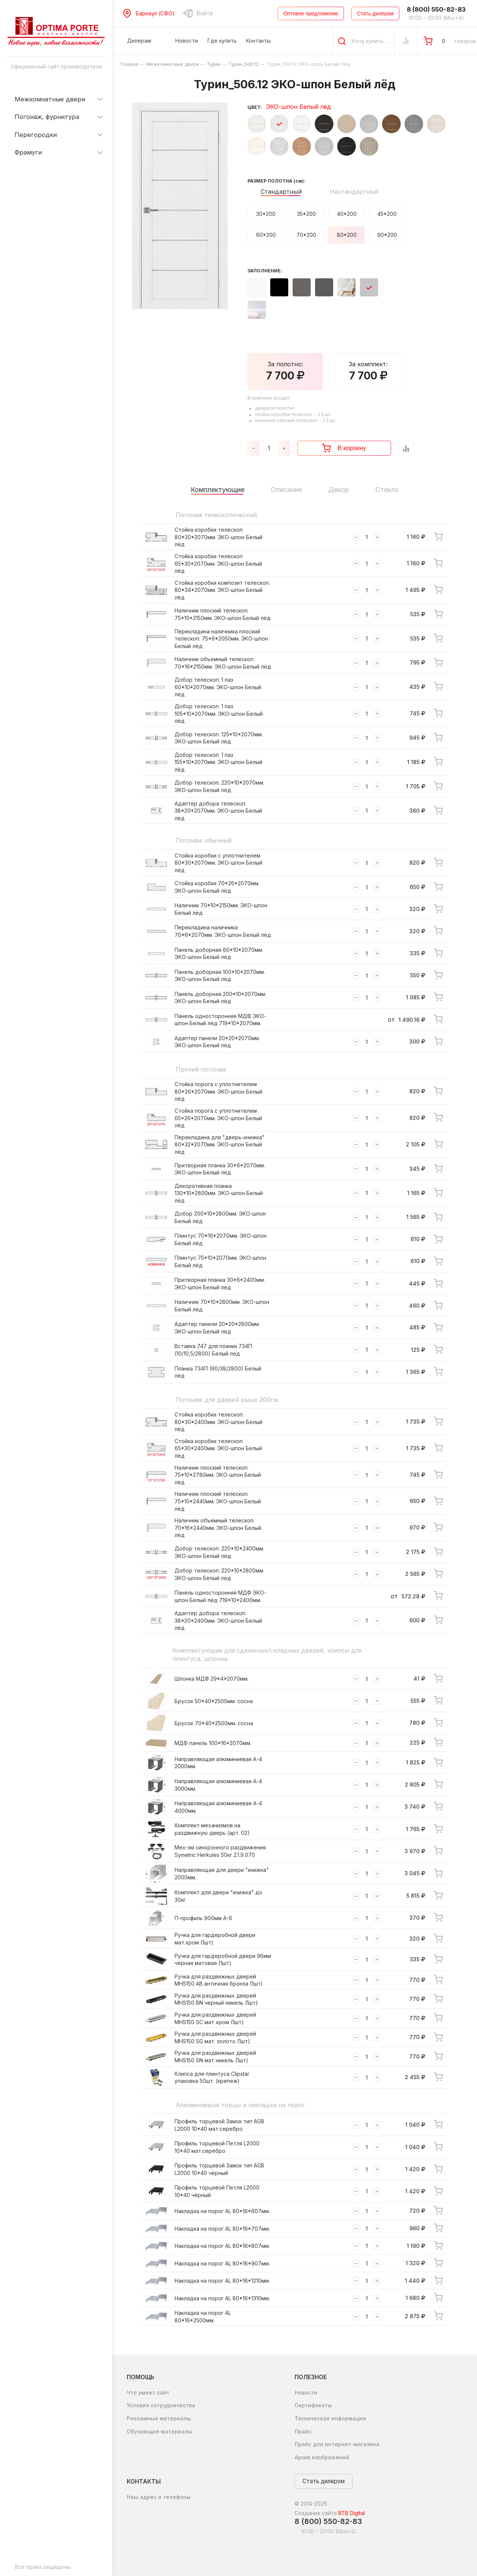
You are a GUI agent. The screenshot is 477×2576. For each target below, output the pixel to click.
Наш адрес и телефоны (159, 2497)
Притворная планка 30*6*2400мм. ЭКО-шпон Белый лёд (220, 1283)
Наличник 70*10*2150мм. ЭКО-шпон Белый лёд (221, 909)
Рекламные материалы (159, 2418)
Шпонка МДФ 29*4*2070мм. (212, 1678)
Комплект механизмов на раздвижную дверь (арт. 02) (212, 1829)
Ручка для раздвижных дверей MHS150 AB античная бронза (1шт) (219, 1980)
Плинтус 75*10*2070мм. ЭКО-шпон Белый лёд (220, 1261)
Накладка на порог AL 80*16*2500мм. (203, 2316)
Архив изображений (322, 2457)
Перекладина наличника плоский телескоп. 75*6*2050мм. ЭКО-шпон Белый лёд (221, 638)
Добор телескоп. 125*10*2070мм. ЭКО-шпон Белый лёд (219, 738)
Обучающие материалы (159, 2431)
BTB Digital (351, 2513)
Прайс (303, 2431)
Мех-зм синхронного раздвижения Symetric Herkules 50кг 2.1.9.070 (220, 1851)
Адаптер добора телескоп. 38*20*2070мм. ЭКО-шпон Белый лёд (218, 810)
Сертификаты (313, 2405)
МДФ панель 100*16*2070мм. (213, 1743)
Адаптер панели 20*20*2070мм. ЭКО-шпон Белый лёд (217, 1042)
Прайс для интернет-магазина (337, 2444)
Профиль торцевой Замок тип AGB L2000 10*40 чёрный (219, 2169)
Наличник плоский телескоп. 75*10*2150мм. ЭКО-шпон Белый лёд (223, 614)
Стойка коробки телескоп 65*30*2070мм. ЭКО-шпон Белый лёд (218, 563)
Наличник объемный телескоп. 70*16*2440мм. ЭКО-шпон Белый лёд (218, 1527)
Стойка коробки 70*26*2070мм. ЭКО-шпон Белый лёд (217, 887)
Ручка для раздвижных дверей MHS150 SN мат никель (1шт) (215, 2056)
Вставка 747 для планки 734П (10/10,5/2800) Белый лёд (213, 1350)
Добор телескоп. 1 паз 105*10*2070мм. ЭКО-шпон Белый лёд (219, 713)
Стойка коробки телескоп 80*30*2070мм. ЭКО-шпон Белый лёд (218, 536)
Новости (306, 2392)
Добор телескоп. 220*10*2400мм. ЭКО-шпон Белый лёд (219, 1552)
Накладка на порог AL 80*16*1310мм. (222, 2298)
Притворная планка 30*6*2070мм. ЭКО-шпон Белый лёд (220, 1169)
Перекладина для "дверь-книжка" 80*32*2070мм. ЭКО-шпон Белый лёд (220, 1144)
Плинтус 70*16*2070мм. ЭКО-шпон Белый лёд (221, 1239)
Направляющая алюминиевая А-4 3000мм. (218, 1785)
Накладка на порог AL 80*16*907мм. (222, 2263)
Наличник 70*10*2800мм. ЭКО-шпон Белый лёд (222, 1306)
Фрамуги (28, 152)
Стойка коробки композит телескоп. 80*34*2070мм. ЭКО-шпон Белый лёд (222, 590)
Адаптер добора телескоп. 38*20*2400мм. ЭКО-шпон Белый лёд (218, 1620)
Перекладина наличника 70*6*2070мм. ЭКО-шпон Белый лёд (223, 931)
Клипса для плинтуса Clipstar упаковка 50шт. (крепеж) (212, 2077)
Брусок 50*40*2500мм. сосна (214, 1701)
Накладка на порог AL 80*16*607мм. (222, 2211)
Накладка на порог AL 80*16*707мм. (222, 2228)
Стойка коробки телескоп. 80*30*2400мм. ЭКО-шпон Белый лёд (218, 1421)
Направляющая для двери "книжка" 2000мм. (222, 1873)
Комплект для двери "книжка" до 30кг (218, 1896)
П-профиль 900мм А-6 (203, 1918)
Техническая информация (330, 2418)
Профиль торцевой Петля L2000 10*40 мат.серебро (217, 2147)
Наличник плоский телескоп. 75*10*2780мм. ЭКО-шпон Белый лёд (218, 1474)
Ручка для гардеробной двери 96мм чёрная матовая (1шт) (223, 1960)
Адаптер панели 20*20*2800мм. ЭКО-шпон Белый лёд (217, 1328)
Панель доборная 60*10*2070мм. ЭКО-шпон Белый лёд (219, 953)
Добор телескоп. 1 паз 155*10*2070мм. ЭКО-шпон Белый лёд (218, 762)
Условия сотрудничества (161, 2405)
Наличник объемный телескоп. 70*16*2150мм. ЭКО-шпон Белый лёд (223, 663)
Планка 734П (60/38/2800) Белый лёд (218, 1372)
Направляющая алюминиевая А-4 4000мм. (218, 1807)
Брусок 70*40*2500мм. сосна (214, 1723)
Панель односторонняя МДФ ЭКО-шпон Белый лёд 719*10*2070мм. (220, 1020)
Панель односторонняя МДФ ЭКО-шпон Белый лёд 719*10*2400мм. (220, 1596)
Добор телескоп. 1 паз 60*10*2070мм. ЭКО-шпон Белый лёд (218, 686)
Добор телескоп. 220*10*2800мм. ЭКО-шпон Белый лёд (219, 1574)
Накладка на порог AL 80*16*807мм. (222, 2246)
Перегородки (36, 134)
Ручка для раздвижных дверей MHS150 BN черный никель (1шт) (216, 1999)
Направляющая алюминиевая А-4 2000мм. (218, 1763)
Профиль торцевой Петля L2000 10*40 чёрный (217, 2191)
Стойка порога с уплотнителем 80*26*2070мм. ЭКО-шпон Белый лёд (218, 1091)
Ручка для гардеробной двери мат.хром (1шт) (215, 1939)
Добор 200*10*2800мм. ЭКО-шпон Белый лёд (220, 1217)
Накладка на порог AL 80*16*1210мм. (222, 2280)
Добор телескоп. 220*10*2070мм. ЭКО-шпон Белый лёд (219, 786)
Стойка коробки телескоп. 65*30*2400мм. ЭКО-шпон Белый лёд (218, 1448)
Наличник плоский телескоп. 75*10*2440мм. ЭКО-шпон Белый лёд (218, 1501)
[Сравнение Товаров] (406, 40)
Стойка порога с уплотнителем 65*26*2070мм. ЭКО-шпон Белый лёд (218, 1117)
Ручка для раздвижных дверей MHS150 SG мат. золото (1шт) (215, 2037)
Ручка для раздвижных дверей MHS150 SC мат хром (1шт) (215, 2018)
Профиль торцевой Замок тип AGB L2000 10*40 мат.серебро (219, 2125)
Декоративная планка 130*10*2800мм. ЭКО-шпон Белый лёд (219, 1193)
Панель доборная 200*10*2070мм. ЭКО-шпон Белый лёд (220, 998)
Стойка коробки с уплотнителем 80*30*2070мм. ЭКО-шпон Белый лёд (218, 862)
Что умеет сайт (148, 2392)
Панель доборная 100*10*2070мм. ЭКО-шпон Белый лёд (220, 976)
